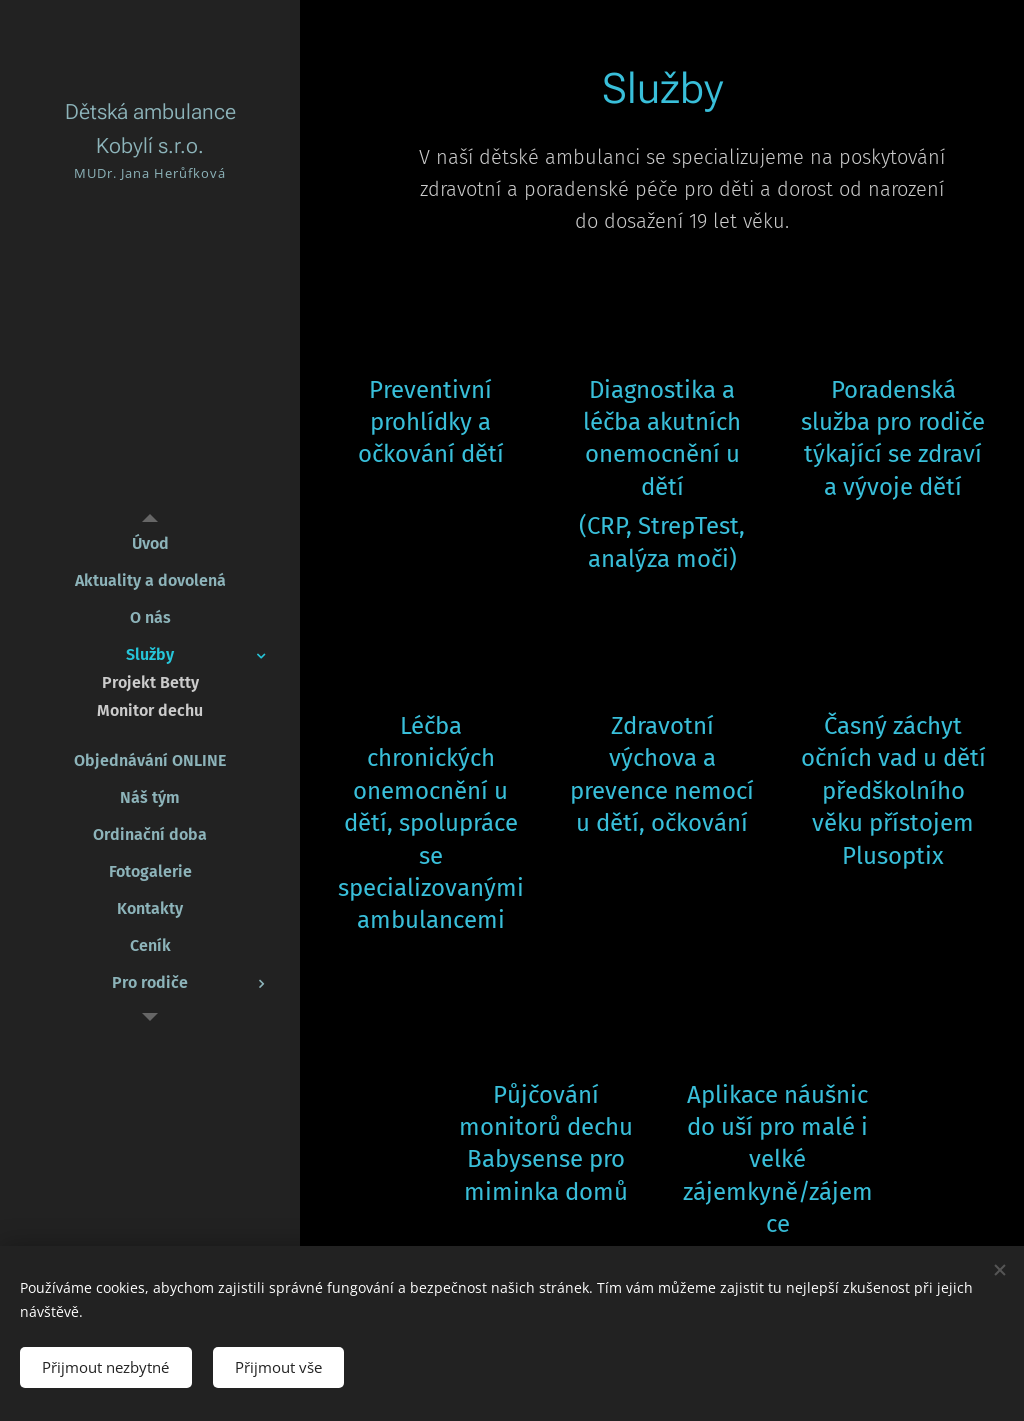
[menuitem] (150, 543)
